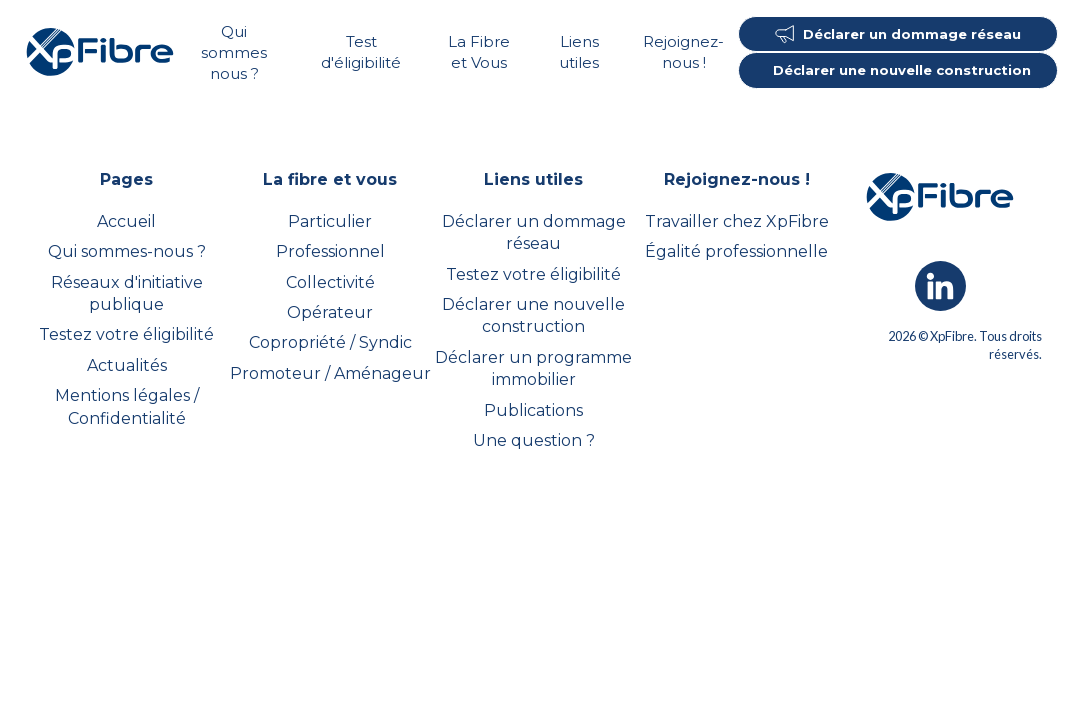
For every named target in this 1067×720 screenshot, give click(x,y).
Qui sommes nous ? (234, 52)
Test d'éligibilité (361, 52)
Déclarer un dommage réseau (534, 232)
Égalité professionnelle (736, 251)
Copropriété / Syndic (330, 342)
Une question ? (534, 440)
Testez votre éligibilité (126, 334)
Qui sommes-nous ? (127, 251)
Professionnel (330, 251)
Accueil (126, 221)
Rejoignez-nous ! (683, 52)
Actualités (127, 365)
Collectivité (330, 282)
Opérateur (330, 312)
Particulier (330, 221)
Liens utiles (579, 52)
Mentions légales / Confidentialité (127, 406)
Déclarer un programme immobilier (533, 368)
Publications (533, 410)
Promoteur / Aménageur (330, 373)
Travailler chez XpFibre (737, 221)
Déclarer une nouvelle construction (533, 315)
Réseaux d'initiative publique (127, 293)
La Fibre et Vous (479, 52)
